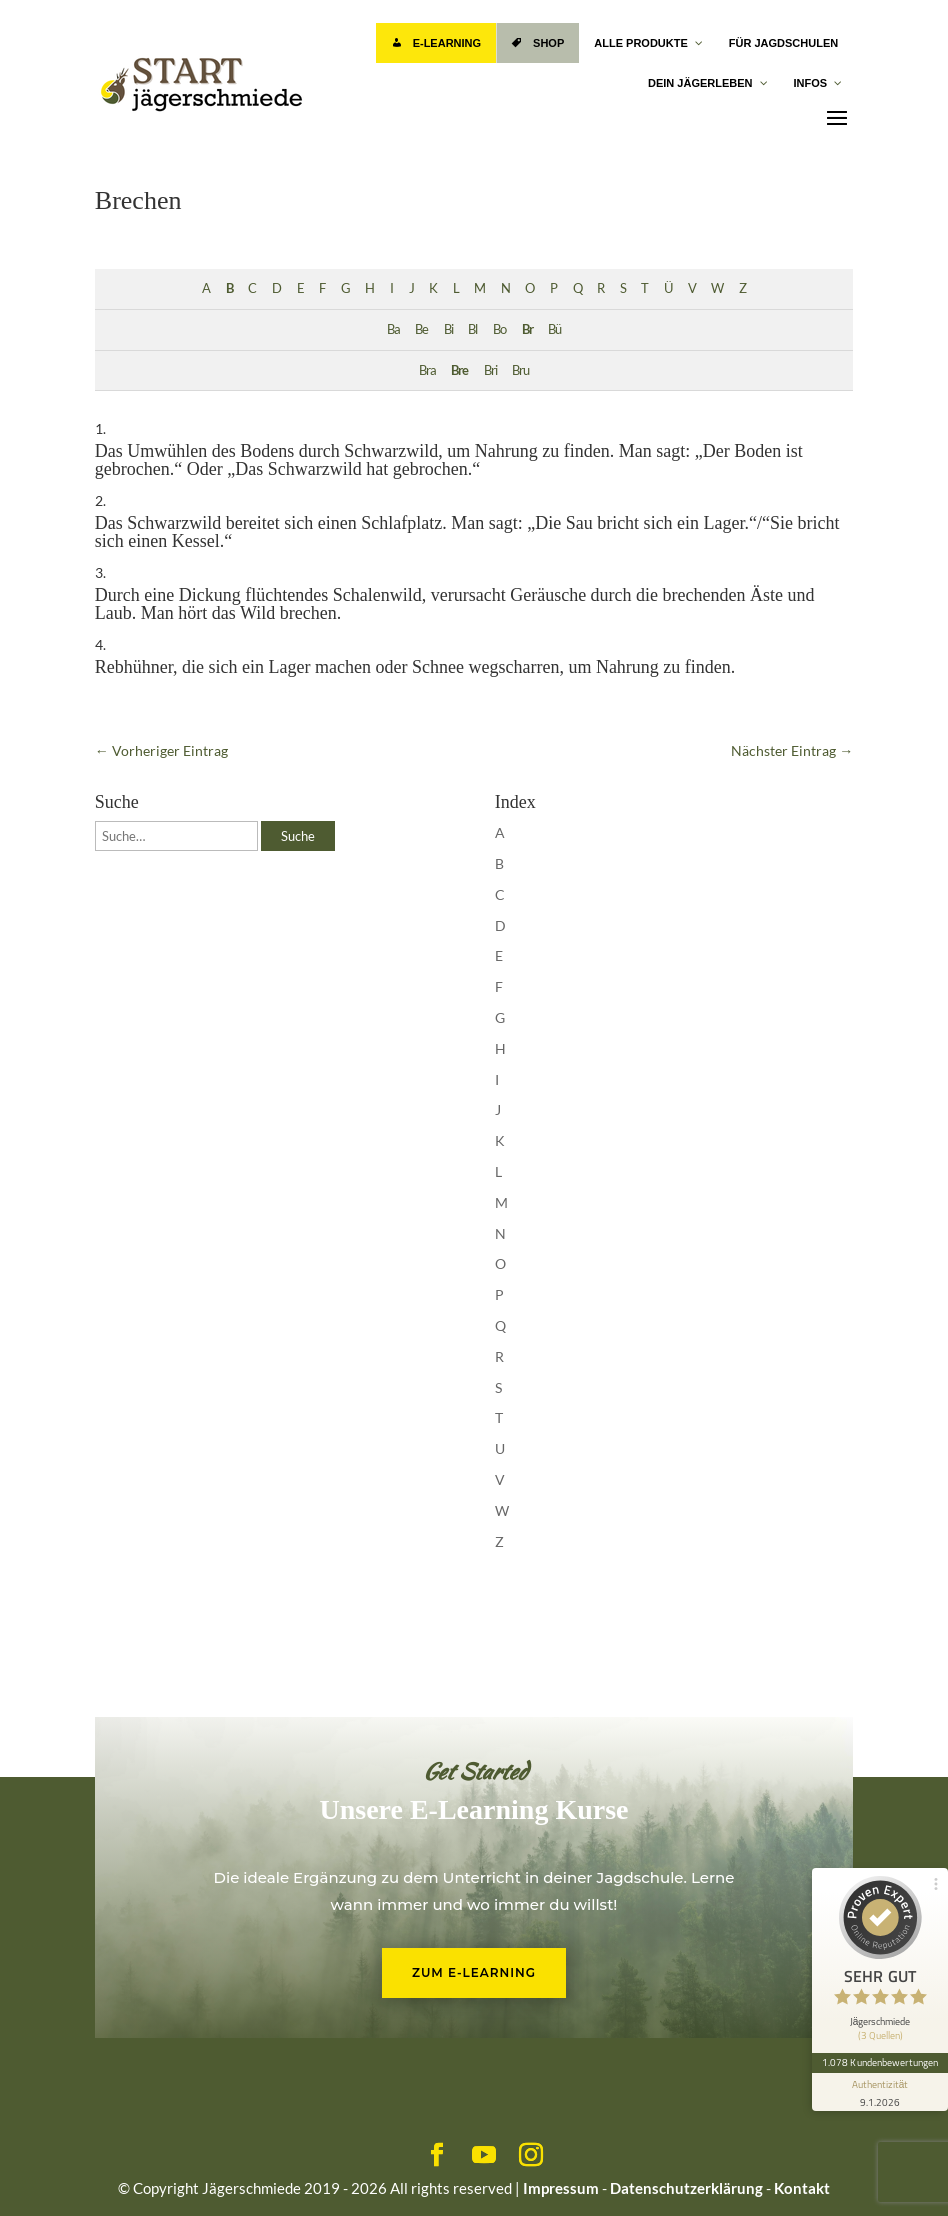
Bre (459, 370)
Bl (472, 329)
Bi (448, 329)
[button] (44, 2172)
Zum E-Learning (474, 1972)
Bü (554, 329)
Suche (298, 836)
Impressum (561, 2188)
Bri (490, 370)
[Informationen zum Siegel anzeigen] (880, 2092)
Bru (520, 370)
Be (421, 329)
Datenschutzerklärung (686, 2188)
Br (527, 329)
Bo (499, 329)
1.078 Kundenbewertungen (880, 2062)
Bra (427, 370)
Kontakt (802, 2188)
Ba (393, 329)
